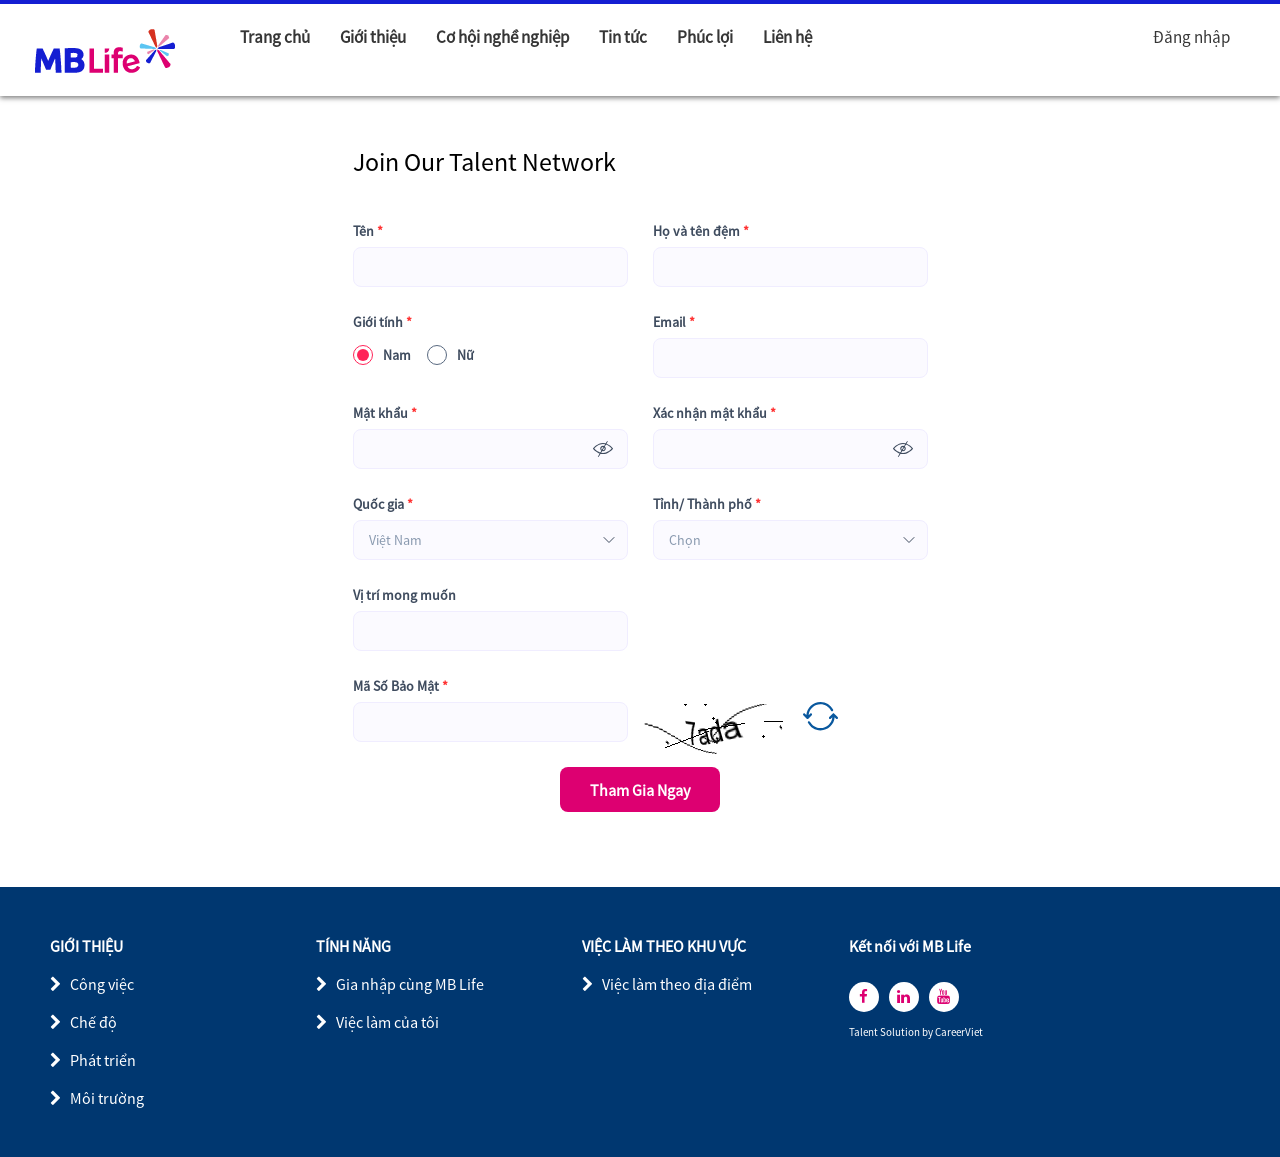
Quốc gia (383, 504)
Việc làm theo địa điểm (677, 984)
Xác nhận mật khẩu (714, 413)
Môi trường (107, 1098)
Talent (864, 1032)
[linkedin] (904, 997)
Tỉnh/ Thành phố (707, 504)
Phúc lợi (705, 37)
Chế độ (93, 1022)
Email (674, 322)
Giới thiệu (373, 37)
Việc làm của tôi (387, 1022)
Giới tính (382, 322)
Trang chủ (275, 37)
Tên (368, 231)
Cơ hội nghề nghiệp (502, 37)
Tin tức (623, 37)
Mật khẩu (385, 413)
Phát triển (103, 1060)
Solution (901, 1032)
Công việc (102, 984)
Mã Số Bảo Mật (400, 686)
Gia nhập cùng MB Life (410, 984)
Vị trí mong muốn (404, 595)
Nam (382, 355)
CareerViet (959, 1032)
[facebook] (864, 997)
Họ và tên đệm (701, 231)
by (928, 1032)
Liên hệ (787, 37)
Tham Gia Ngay (640, 790)
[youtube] (944, 997)
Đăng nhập (1191, 37)
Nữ (450, 355)
